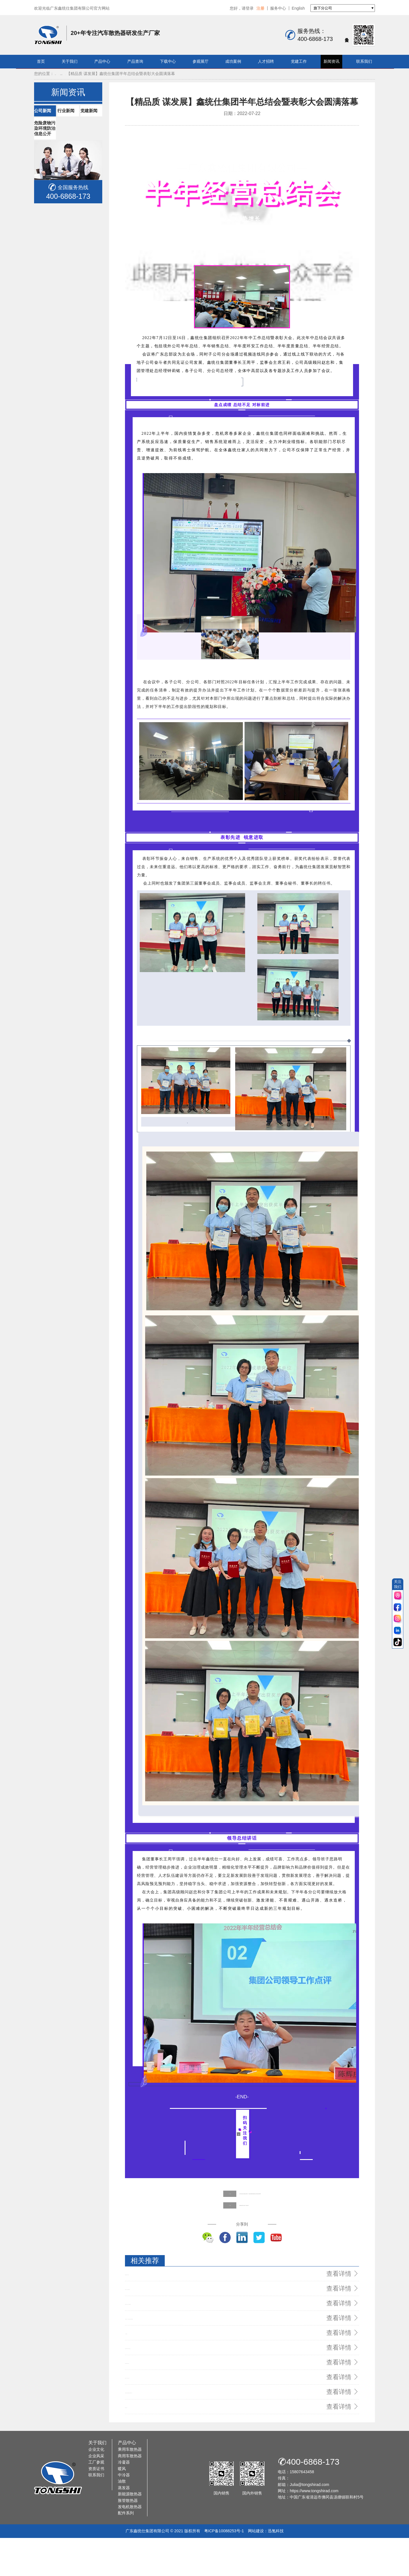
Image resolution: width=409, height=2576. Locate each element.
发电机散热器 (130, 2544)
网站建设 (256, 2569)
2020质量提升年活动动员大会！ (153, 2412)
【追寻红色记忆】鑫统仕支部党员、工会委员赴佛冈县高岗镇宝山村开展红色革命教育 (255, 2266)
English (298, 8)
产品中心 (102, 61)
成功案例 (233, 61)
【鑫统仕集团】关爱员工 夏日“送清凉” (213, 2278)
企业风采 (96, 2493)
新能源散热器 (130, 2531)
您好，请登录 (242, 8)
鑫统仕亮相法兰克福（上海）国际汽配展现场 (164, 2368)
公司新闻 (46, 185)
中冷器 (124, 2512)
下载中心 (168, 61)
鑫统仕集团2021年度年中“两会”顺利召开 (160, 2401)
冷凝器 (124, 2500)
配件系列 (126, 2550)
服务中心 (278, 8)
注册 (260, 8)
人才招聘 (266, 61)
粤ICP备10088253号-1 (224, 2569)
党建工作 (299, 61)
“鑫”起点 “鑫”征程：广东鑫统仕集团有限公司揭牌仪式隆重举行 (180, 2379)
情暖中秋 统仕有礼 (141, 2446)
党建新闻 (46, 215)
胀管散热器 (128, 2538)
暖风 (122, 2506)
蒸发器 (124, 2525)
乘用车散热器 (130, 2487)
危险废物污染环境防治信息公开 (67, 230)
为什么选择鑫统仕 (141, 2390)
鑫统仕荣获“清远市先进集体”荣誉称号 (158, 2357)
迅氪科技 (276, 2569)
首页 (41, 61)
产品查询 (135, 61)
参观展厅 (200, 61)
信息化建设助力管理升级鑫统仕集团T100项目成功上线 (173, 2435)
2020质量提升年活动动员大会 (151, 2346)
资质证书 (96, 2506)
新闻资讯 (331, 61)
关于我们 (70, 61)
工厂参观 (96, 2500)
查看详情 (346, 2346)
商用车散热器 (130, 2493)
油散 (122, 2519)
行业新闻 (46, 200)
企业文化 (96, 2487)
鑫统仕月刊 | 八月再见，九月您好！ (156, 2424)
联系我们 (364, 61)
